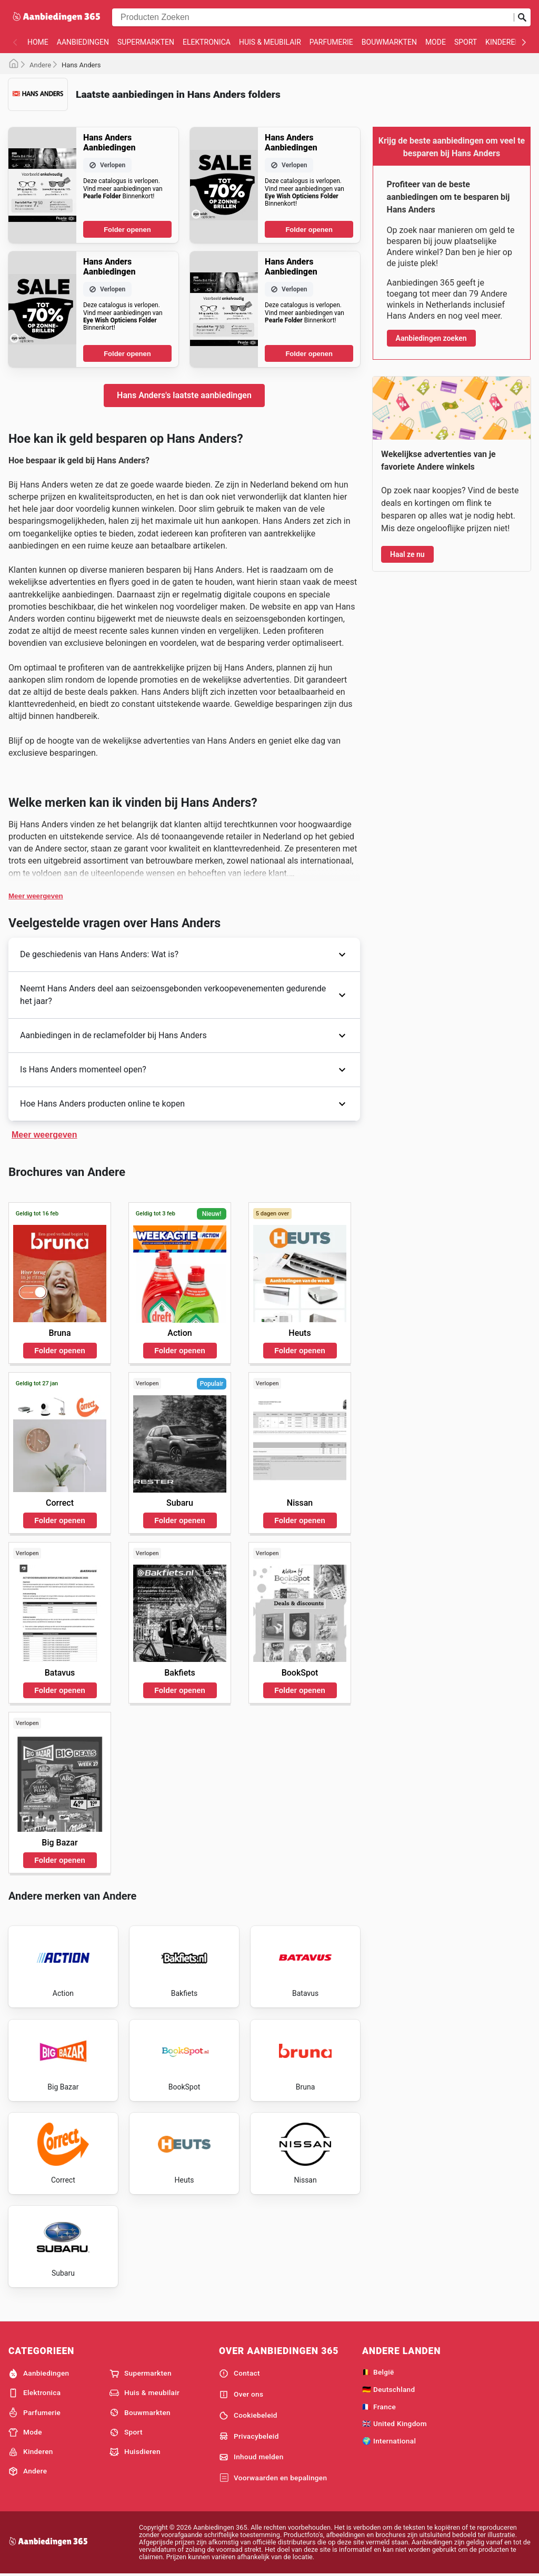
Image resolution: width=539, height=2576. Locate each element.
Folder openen (127, 230)
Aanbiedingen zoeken (431, 338)
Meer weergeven (35, 896)
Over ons (241, 2394)
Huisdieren (135, 2452)
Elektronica (207, 42)
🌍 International (389, 2441)
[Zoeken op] (522, 17)
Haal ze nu (407, 554)
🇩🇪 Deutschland (388, 2389)
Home (37, 42)
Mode (435, 42)
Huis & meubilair (270, 42)
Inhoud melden (251, 2457)
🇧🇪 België (378, 2372)
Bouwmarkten (389, 42)
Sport (465, 42)
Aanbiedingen (83, 42)
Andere (40, 65)
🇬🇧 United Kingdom (394, 2423)
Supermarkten (145, 42)
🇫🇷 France (379, 2406)
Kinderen (502, 42)
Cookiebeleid (248, 2415)
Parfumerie (331, 42)
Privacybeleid (249, 2436)
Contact (239, 2373)
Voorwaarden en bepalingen (273, 2478)
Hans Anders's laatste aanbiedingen (184, 395)
